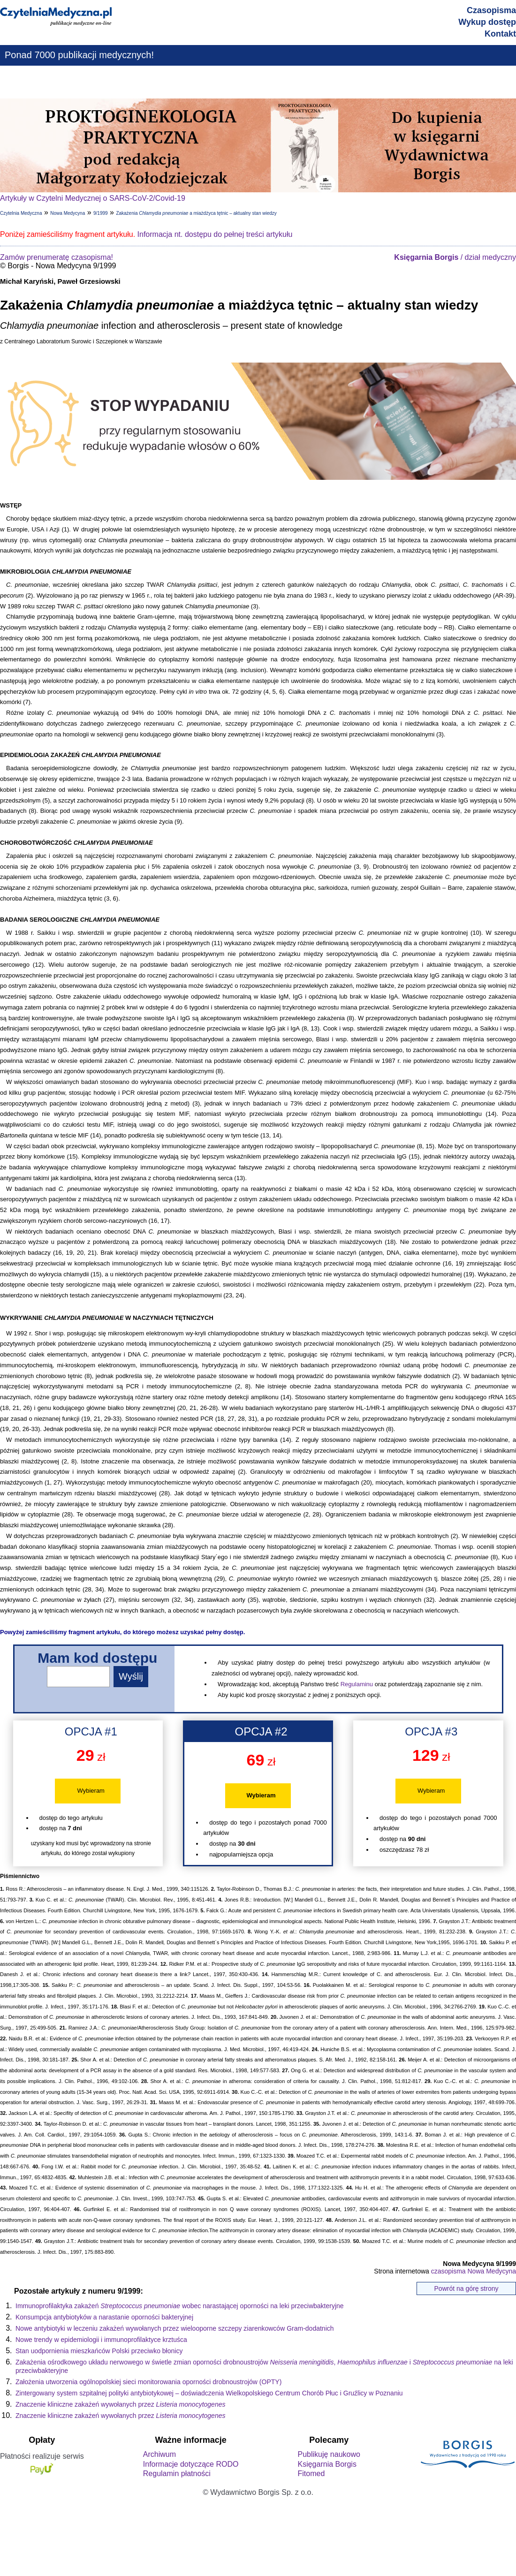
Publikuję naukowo (328, 2454)
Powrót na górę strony (466, 2288)
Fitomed (311, 2474)
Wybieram (91, 1790)
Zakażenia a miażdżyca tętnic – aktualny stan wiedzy (196, 213)
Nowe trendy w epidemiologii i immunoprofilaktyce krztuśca (101, 2339)
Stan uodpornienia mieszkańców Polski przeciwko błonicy (98, 2351)
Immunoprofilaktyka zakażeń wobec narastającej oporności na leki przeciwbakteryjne (179, 2306)
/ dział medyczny (455, 257)
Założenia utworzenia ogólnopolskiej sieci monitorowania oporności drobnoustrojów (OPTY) (148, 2382)
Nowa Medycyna (67, 213)
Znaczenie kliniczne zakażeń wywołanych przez (120, 2404)
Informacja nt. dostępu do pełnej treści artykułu (215, 234)
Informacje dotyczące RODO (191, 2464)
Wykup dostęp (487, 22)
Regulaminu (357, 1684)
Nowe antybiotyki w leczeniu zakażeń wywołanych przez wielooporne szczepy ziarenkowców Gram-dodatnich (174, 2328)
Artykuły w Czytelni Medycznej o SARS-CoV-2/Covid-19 (92, 198)
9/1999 (100, 213)
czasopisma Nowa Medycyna (473, 2271)
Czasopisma (491, 10)
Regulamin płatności (177, 2474)
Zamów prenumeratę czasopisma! (56, 257)
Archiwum (159, 2454)
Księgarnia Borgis (326, 2464)
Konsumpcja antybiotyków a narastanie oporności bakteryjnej (104, 2317)
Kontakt (500, 33)
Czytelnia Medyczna (21, 213)
